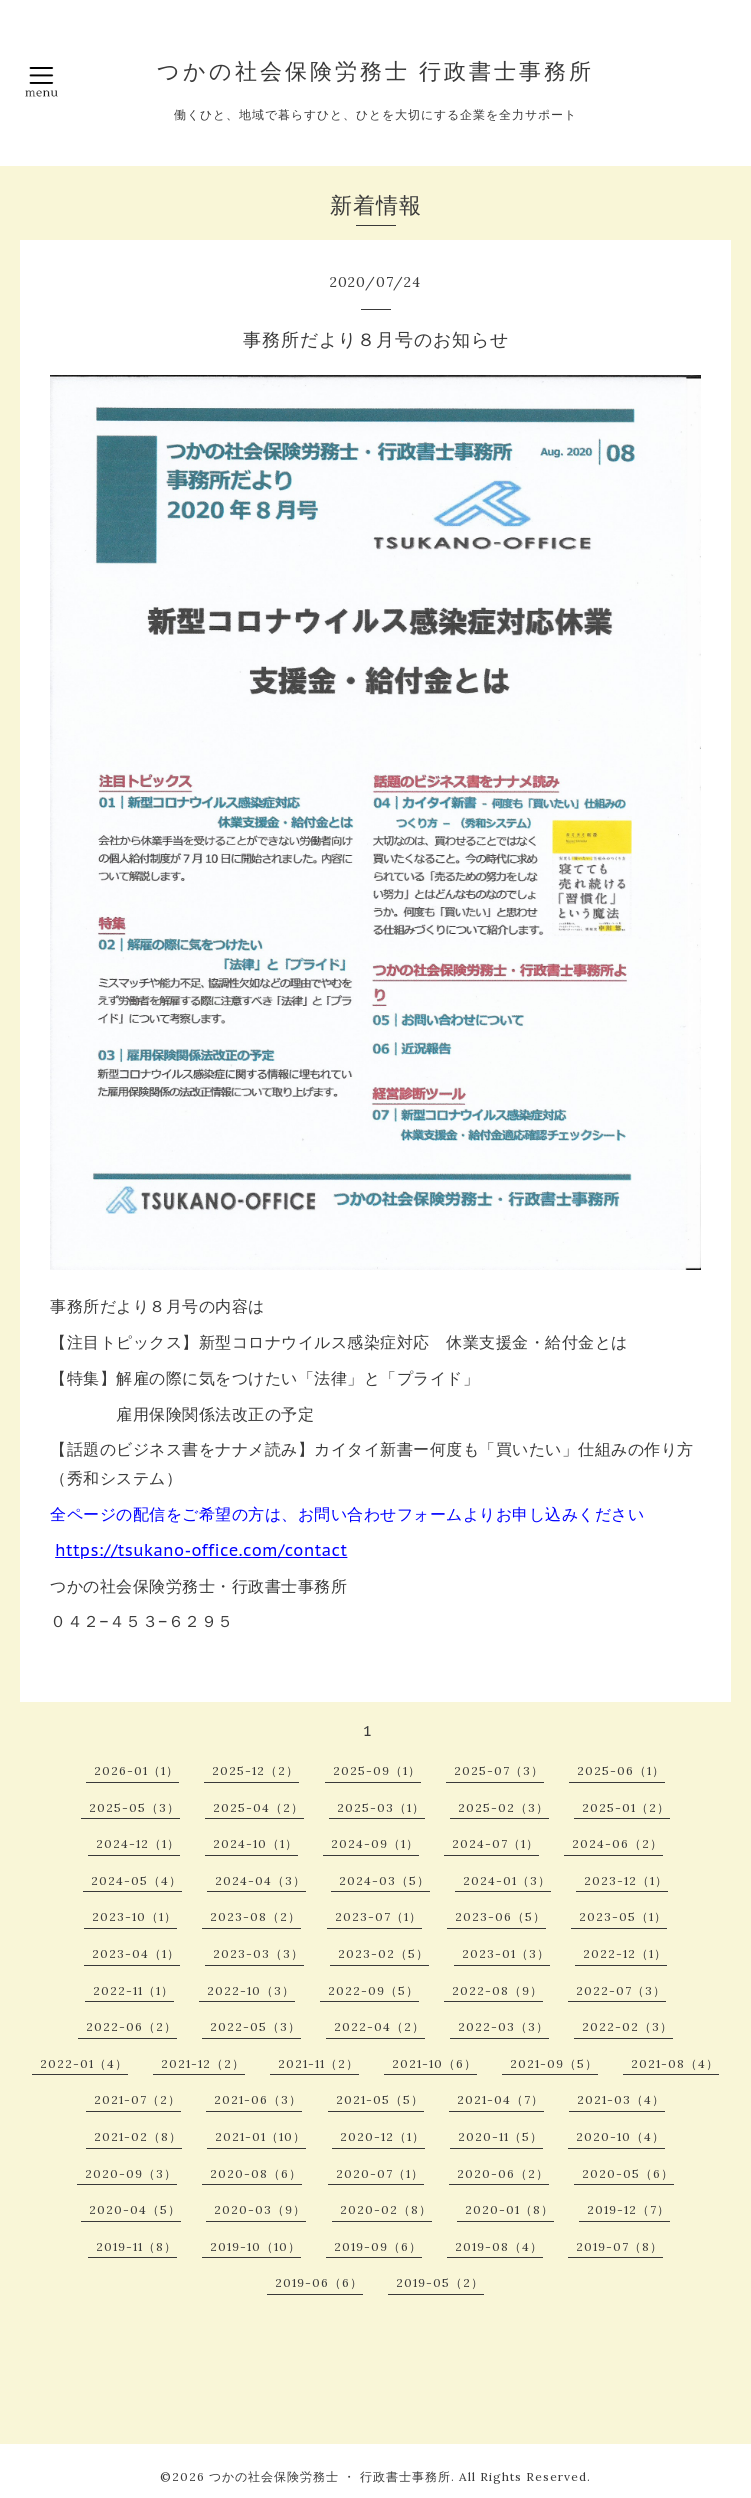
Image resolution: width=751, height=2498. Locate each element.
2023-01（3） (506, 1953)
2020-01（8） (509, 2209)
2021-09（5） (554, 2063)
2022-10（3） (251, 1990)
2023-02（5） (383, 1953)
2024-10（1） (255, 1843)
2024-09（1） (375, 1843)
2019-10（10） (255, 2246)
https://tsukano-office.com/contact (201, 1550)
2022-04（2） (379, 2026)
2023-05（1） (623, 1916)
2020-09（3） (131, 2173)
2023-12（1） (626, 1880)
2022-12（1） (625, 1953)
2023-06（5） (500, 1916)
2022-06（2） (131, 2026)
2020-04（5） (135, 2209)
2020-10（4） (620, 2136)
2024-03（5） (384, 1880)
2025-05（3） (134, 1807)
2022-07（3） (621, 1990)
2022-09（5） (373, 1990)
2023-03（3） (258, 1953)
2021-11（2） (318, 2063)
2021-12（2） (203, 2063)
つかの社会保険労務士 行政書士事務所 (375, 71)
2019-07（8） (619, 2246)
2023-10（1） (134, 1916)
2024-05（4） (136, 1880)
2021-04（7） (500, 2099)
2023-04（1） (136, 1953)
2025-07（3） (499, 1770)
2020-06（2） (503, 2173)
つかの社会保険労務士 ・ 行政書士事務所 (330, 2476)
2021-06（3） (258, 2099)
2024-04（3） (260, 1880)
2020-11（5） (500, 2136)
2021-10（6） (434, 2063)
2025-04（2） (258, 1807)
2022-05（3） (255, 2026)
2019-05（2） (440, 2282)
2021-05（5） (380, 2099)
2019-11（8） (136, 2246)
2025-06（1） (621, 1770)
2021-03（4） (621, 2099)
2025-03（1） (381, 1807)
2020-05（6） (628, 2173)
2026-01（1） (136, 1770)
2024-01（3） (507, 1880)
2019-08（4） (499, 2246)
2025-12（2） (255, 1770)
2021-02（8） (138, 2136)
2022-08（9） (497, 1990)
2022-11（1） (133, 1990)
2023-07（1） (378, 1916)
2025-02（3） (503, 1807)
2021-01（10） (260, 2136)
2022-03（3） (503, 2026)
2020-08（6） (256, 2173)
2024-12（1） (138, 1843)
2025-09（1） (377, 1770)
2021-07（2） (137, 2099)
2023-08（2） (255, 1916)
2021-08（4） (675, 2063)
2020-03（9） (260, 2209)
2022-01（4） (84, 2063)
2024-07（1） (495, 1843)
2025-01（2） (626, 1807)
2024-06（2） (617, 1843)
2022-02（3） (627, 2026)
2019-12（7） (628, 2209)
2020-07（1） (380, 2173)
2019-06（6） (319, 2282)
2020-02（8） (386, 2209)
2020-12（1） (382, 2136)
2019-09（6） (378, 2246)
